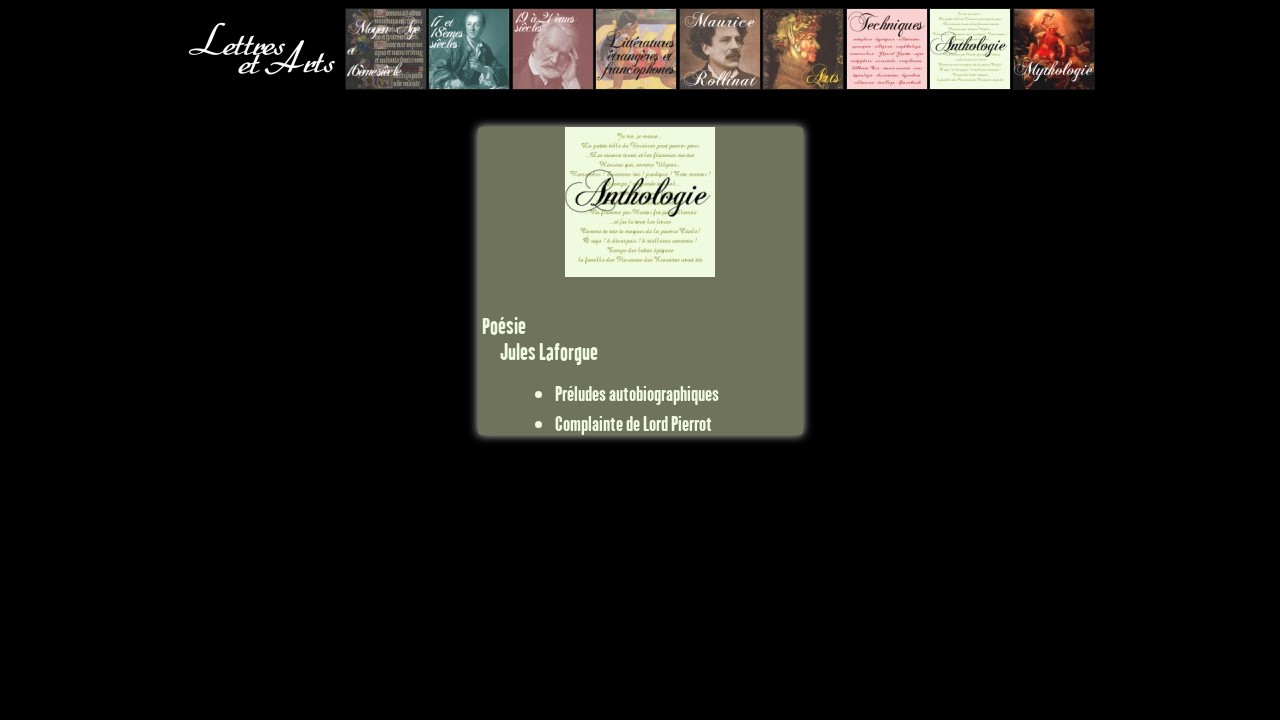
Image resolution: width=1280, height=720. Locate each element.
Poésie (504, 325)
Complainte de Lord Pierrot (633, 423)
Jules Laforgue (549, 351)
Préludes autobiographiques (637, 393)
